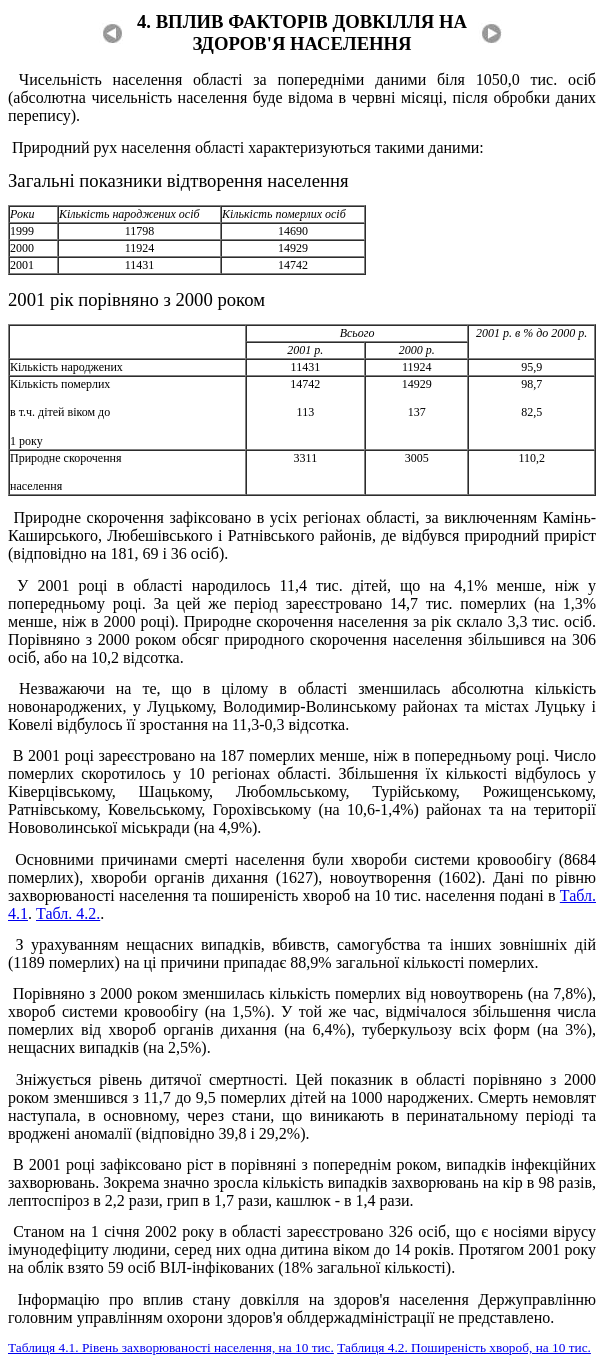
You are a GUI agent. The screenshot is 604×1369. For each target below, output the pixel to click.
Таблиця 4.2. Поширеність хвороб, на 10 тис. (464, 1347)
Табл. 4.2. (68, 913)
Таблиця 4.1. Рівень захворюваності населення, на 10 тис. (171, 1347)
